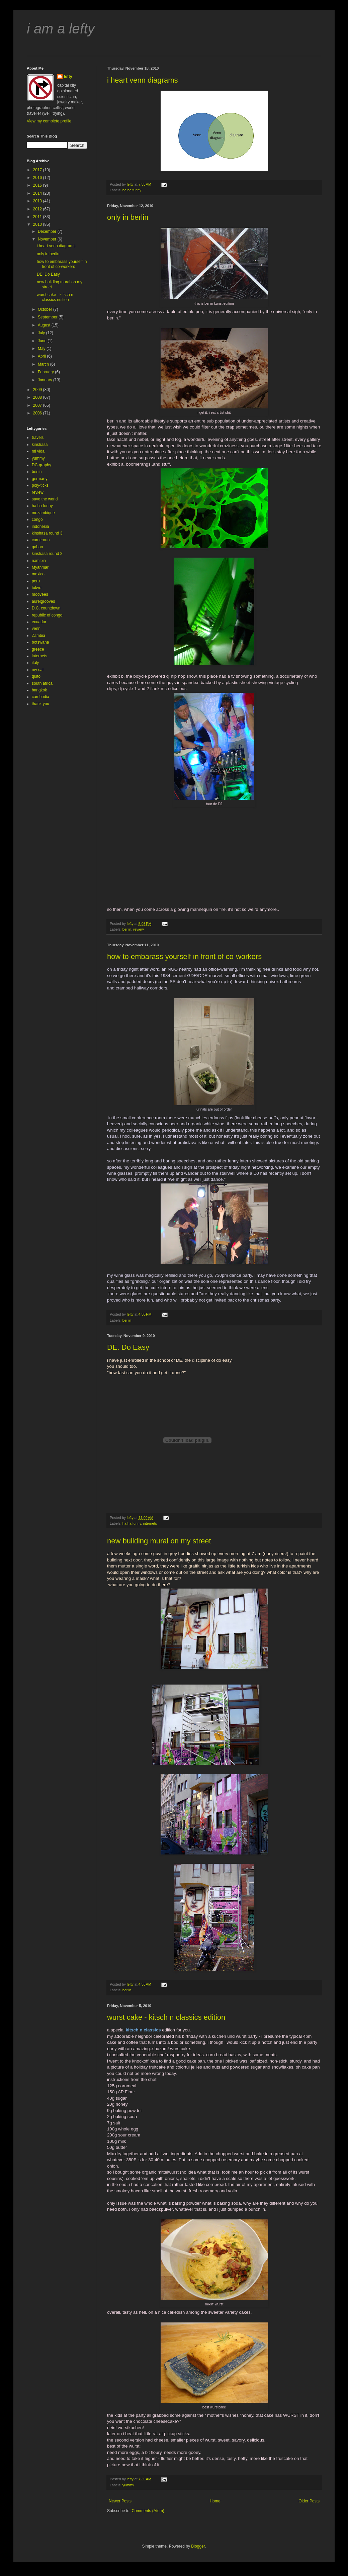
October (45, 309)
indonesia (40, 526)
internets (150, 1523)
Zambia (38, 635)
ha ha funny (131, 190)
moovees (40, 594)
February (46, 372)
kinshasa (40, 444)
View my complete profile (49, 121)
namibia (39, 560)
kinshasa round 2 (47, 553)
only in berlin (128, 217)
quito (36, 676)
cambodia (40, 696)
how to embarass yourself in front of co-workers (184, 956)
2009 (38, 389)
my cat (38, 669)
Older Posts (309, 2501)
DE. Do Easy (128, 1347)
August (45, 325)
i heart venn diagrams (142, 80)
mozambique (43, 512)
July (42, 332)
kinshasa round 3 (47, 533)
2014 (38, 193)
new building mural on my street (159, 1541)
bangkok (39, 690)
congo (37, 519)
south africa (42, 683)
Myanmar (40, 567)
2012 (38, 209)
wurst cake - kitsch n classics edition (166, 2017)
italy (35, 662)
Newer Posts (120, 2501)
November (48, 239)
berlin (126, 929)
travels (38, 437)
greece (38, 649)
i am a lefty (61, 28)
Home (215, 2501)
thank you (40, 703)
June (43, 341)
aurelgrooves (43, 601)
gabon (37, 547)
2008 (38, 397)
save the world (45, 499)
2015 (38, 185)
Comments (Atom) (148, 2510)
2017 (38, 170)
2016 (38, 177)
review (138, 929)
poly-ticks (40, 485)
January (45, 380)
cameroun (41, 540)
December (48, 231)
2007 (38, 405)
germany (40, 478)
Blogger (198, 2546)
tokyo (36, 587)
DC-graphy (41, 465)
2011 (38, 216)
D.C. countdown (46, 608)
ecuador (39, 621)
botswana (40, 642)
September (48, 317)
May (42, 348)
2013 (38, 201)
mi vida (38, 451)
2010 (38, 224)
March (44, 364)
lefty (68, 76)
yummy (128, 2485)
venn (36, 628)
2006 (38, 413)
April (42, 356)
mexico (38, 574)
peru (36, 581)
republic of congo (47, 615)
